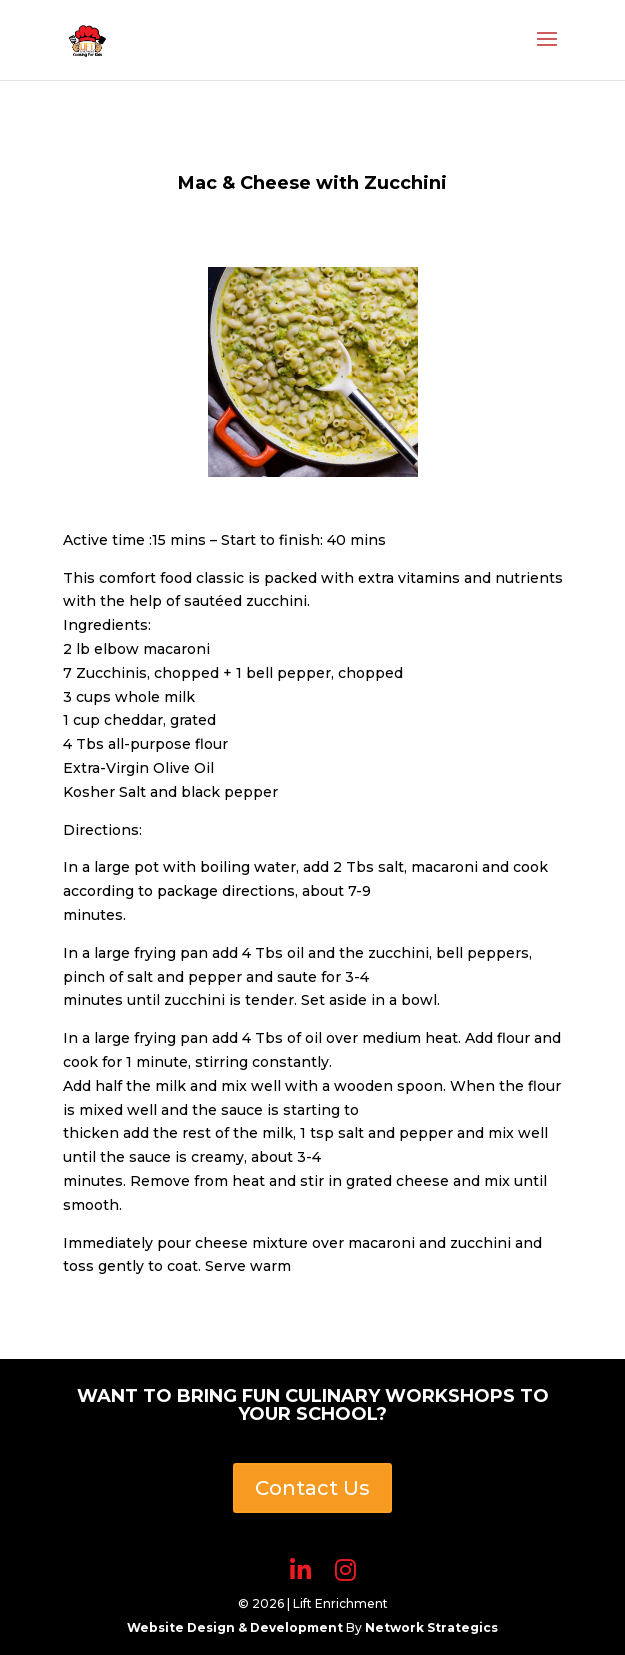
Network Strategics (431, 1627)
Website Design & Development (236, 1627)
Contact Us (312, 1488)
